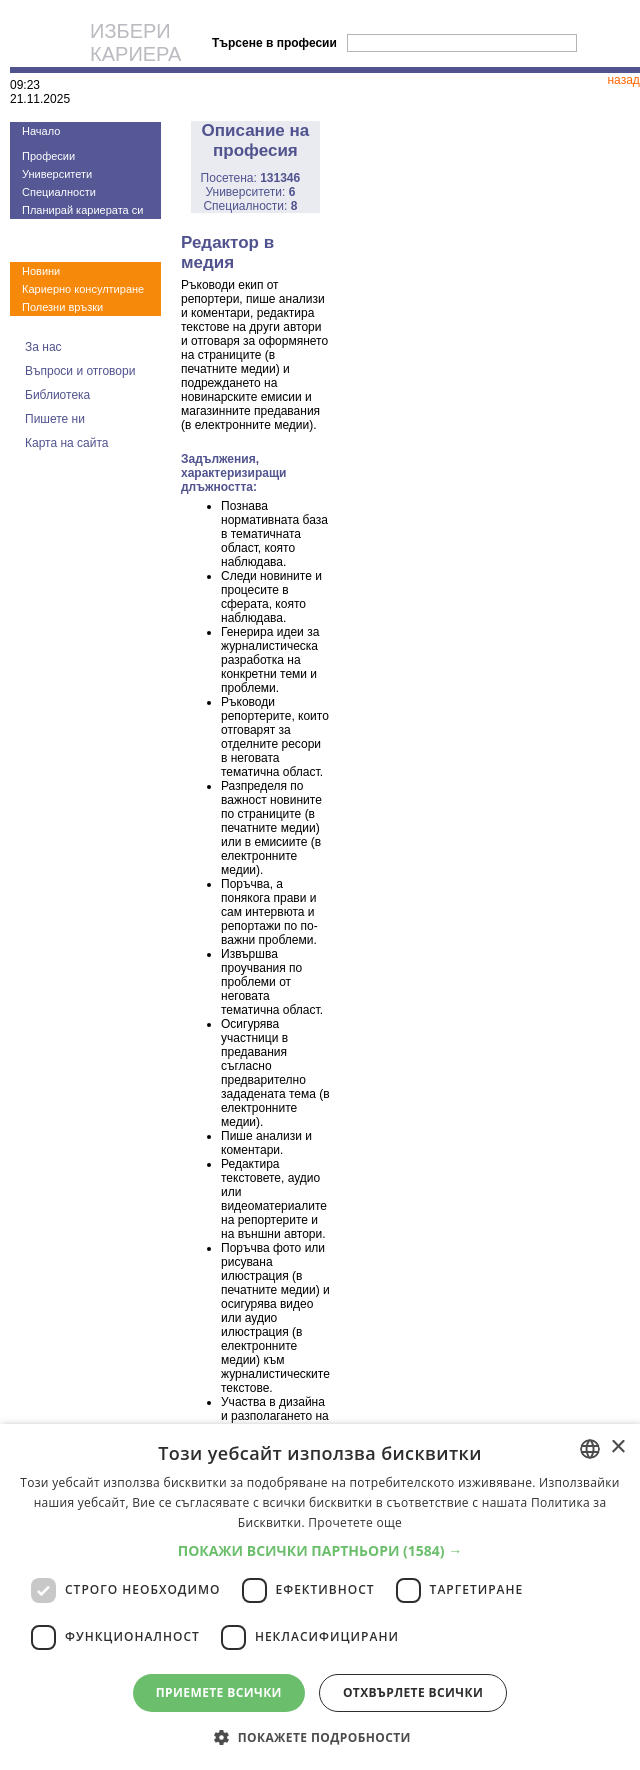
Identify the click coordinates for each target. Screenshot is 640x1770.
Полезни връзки (62, 307)
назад (623, 80)
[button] (320, 1550)
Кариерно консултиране (83, 289)
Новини (41, 271)
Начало (41, 131)
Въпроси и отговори (80, 371)
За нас (43, 347)
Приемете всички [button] (219, 1692)
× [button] (617, 1447)
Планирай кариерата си (82, 210)
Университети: (250, 192)
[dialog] (320, 1597)
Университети (57, 174)
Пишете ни (55, 419)
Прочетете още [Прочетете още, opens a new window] (355, 1522)
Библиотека (57, 395)
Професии (48, 156)
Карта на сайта (67, 443)
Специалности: (250, 206)
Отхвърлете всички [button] (413, 1692)
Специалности (59, 192)
